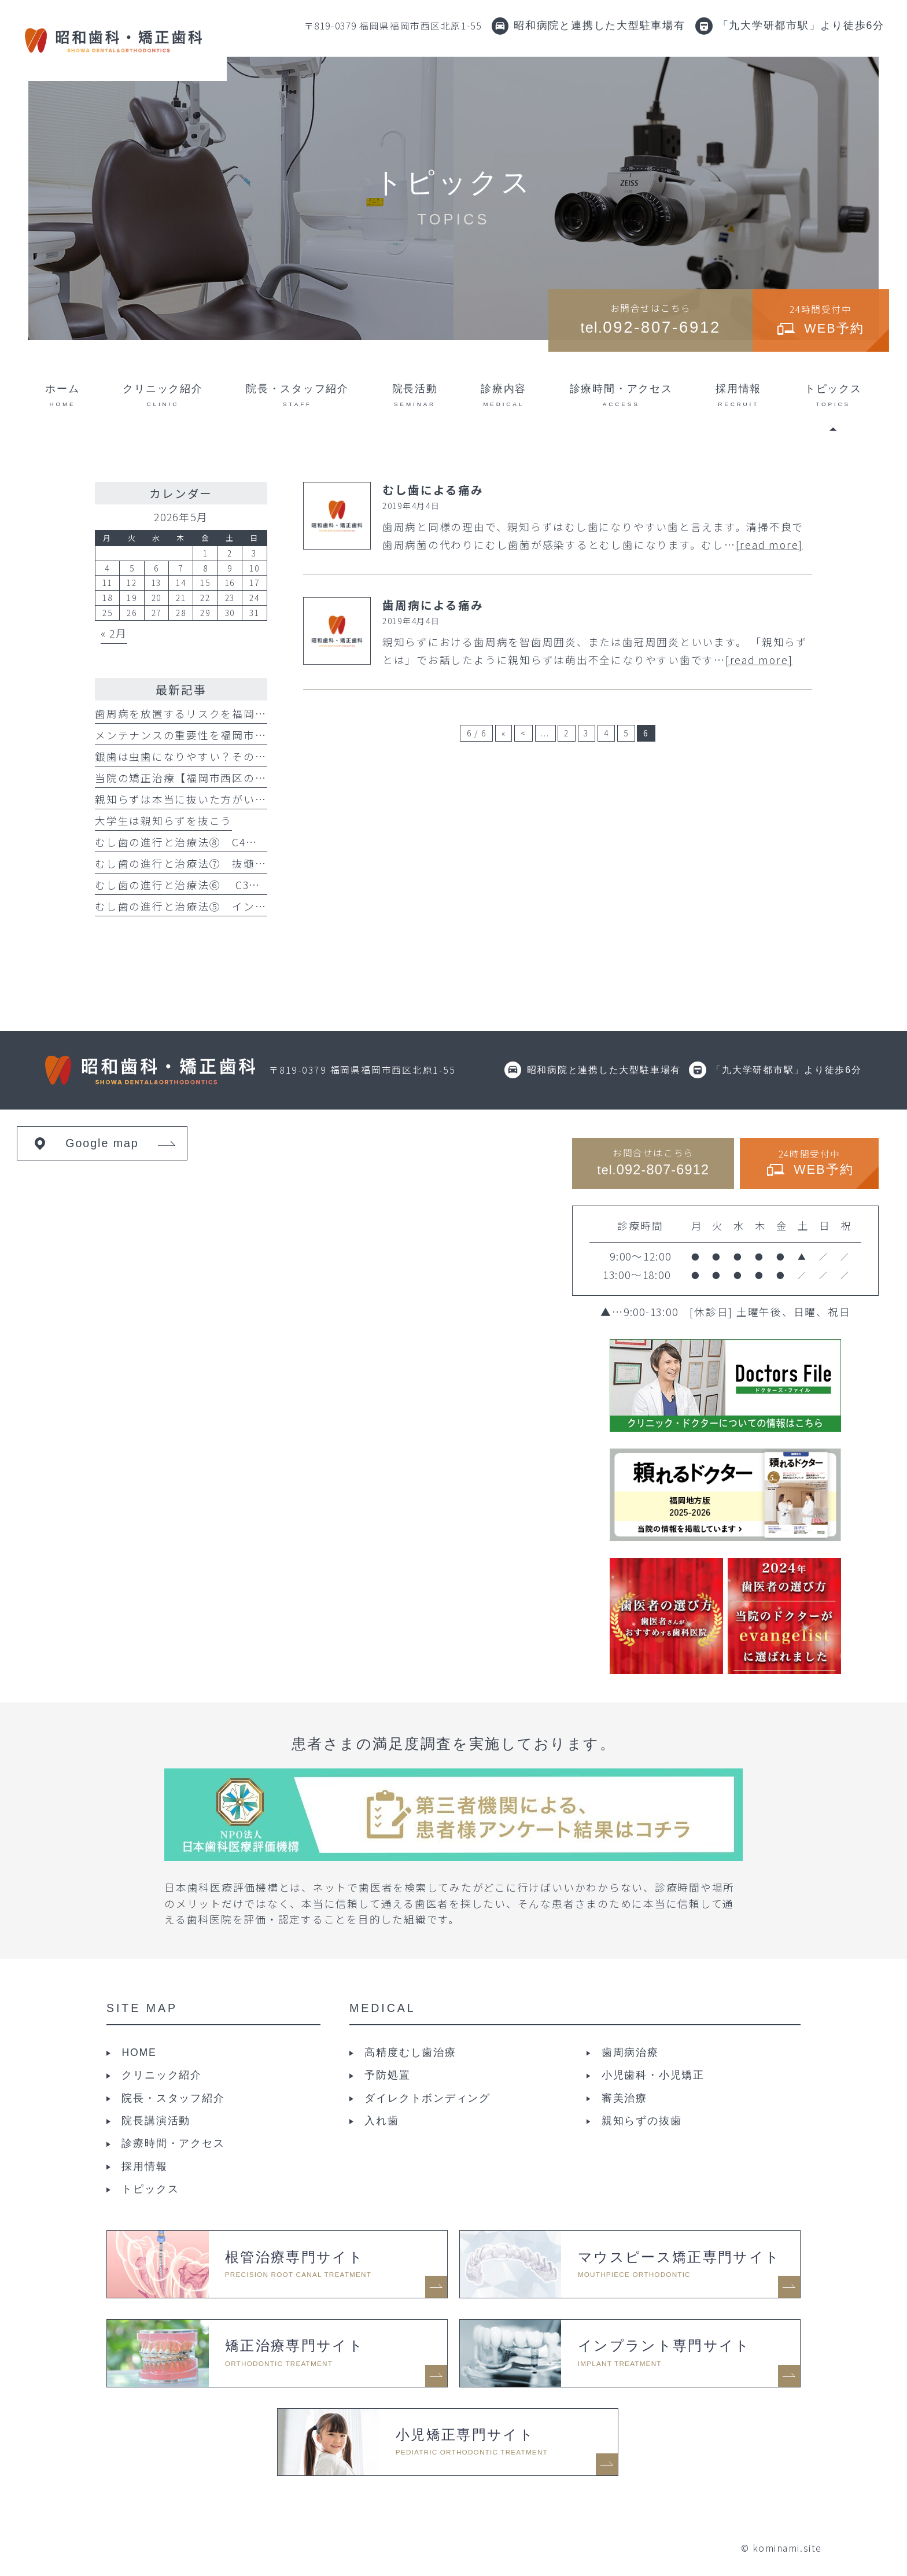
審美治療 (624, 2098)
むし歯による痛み (433, 489)
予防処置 (387, 2075)
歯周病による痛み (433, 604)
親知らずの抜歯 (641, 2121)
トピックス (150, 2189)
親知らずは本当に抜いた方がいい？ (186, 799)
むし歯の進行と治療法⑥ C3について (194, 885)
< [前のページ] (523, 733)
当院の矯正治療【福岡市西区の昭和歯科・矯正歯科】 (232, 778)
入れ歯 (381, 2121)
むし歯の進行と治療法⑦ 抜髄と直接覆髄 (203, 863)
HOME (138, 2052)
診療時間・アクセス (172, 2143)
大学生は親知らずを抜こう (163, 820)
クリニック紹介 (161, 2075)
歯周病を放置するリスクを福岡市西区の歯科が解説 (226, 713)
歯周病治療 (630, 2052)
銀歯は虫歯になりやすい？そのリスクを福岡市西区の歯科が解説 (260, 756)
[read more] (769, 544)
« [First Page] (504, 733)
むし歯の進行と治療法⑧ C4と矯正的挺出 (204, 842)
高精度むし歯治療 (410, 2052)
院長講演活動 (155, 2121)
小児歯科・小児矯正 (653, 2075)
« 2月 (114, 633)
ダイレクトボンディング (427, 2098)
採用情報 (144, 2166)
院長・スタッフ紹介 (172, 2098)
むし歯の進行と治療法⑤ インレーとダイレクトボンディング (254, 906)
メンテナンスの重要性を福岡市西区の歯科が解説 (220, 735)
